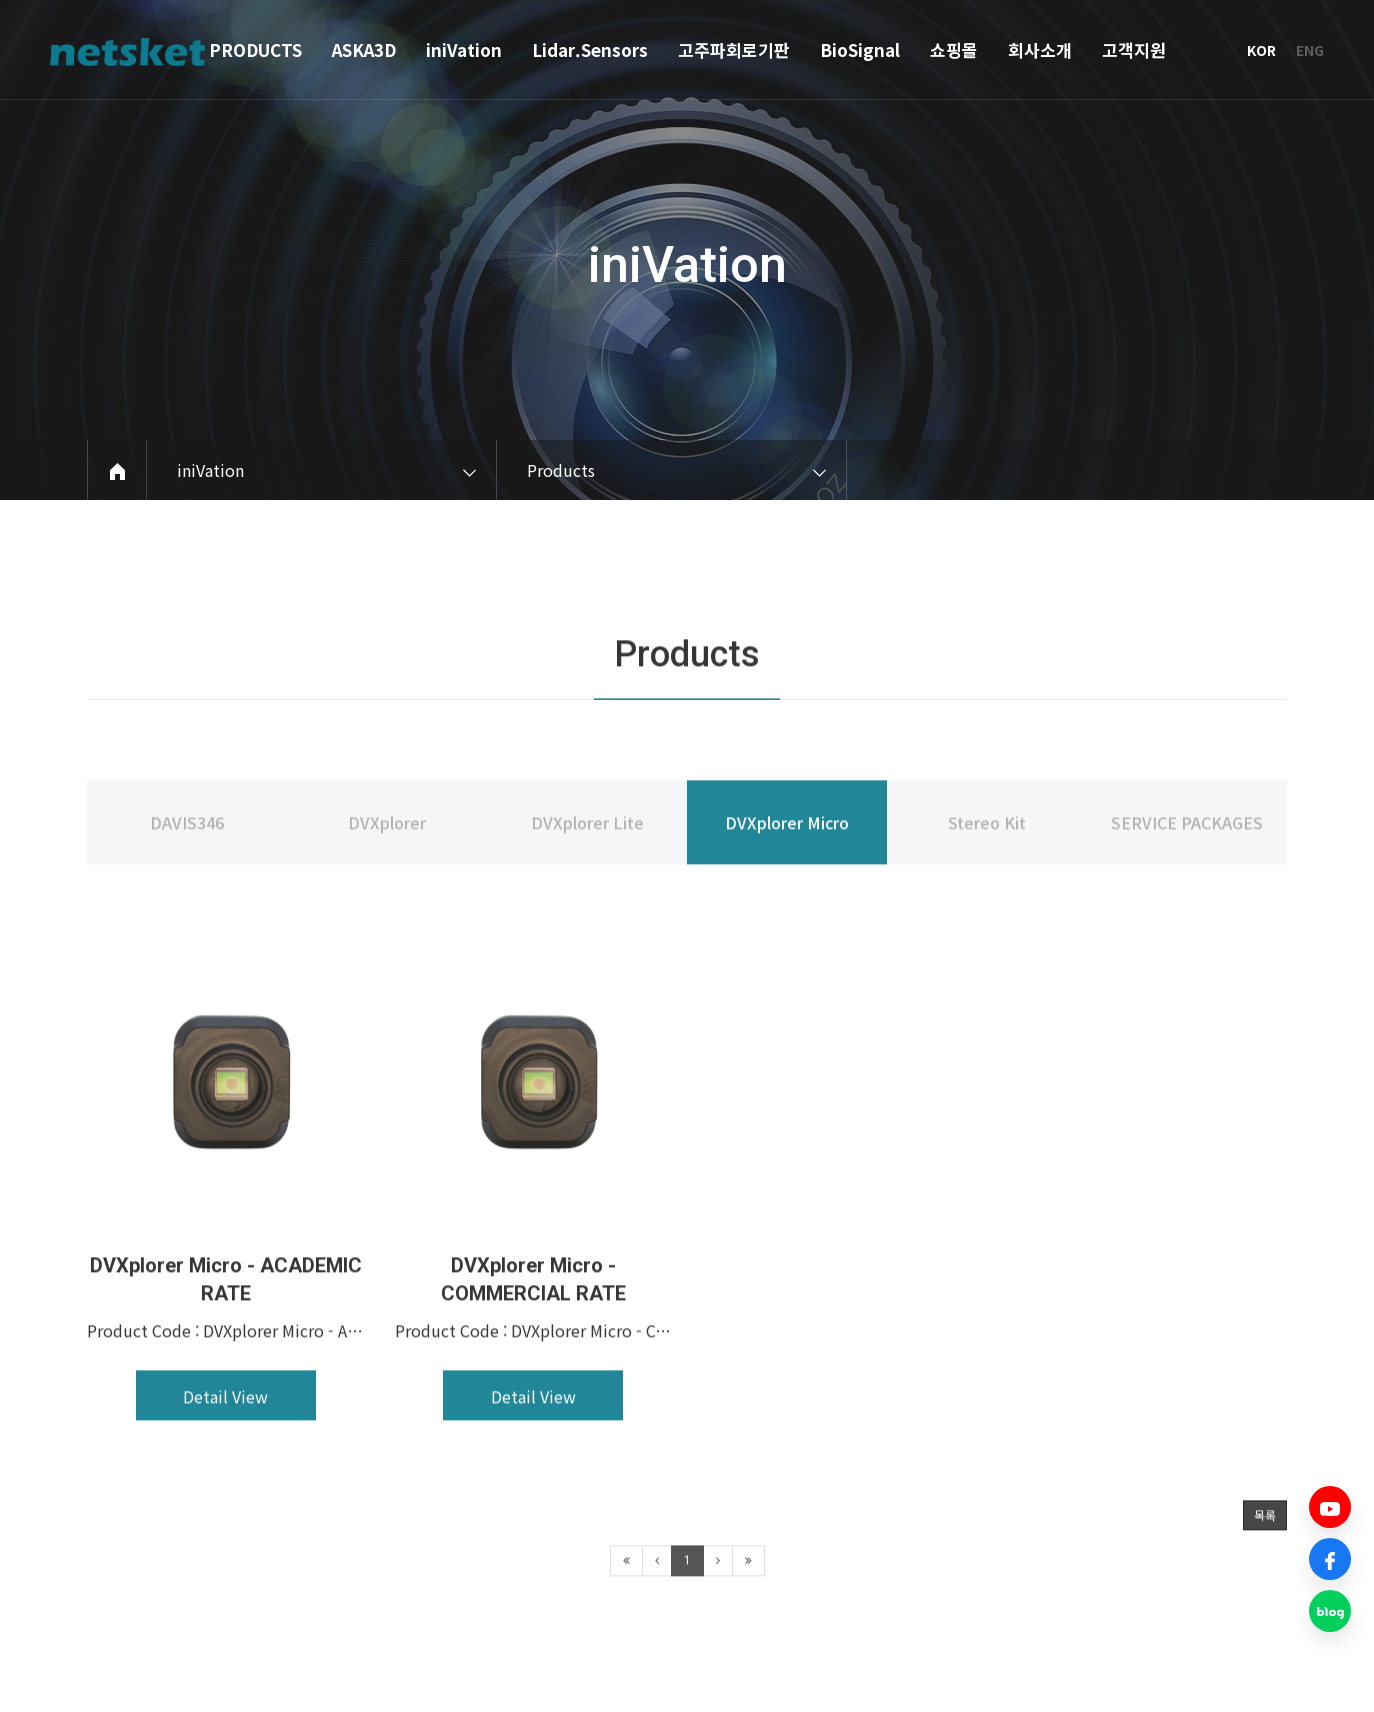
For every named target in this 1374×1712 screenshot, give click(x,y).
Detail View (225, 1459)
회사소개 (1040, 49)
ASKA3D (364, 49)
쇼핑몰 (954, 49)
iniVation (464, 49)
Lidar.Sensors (590, 49)
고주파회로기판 (734, 49)
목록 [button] (1265, 1577)
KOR (1261, 50)
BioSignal (860, 49)
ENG (1310, 50)
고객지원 (1134, 49)
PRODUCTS (255, 49)
